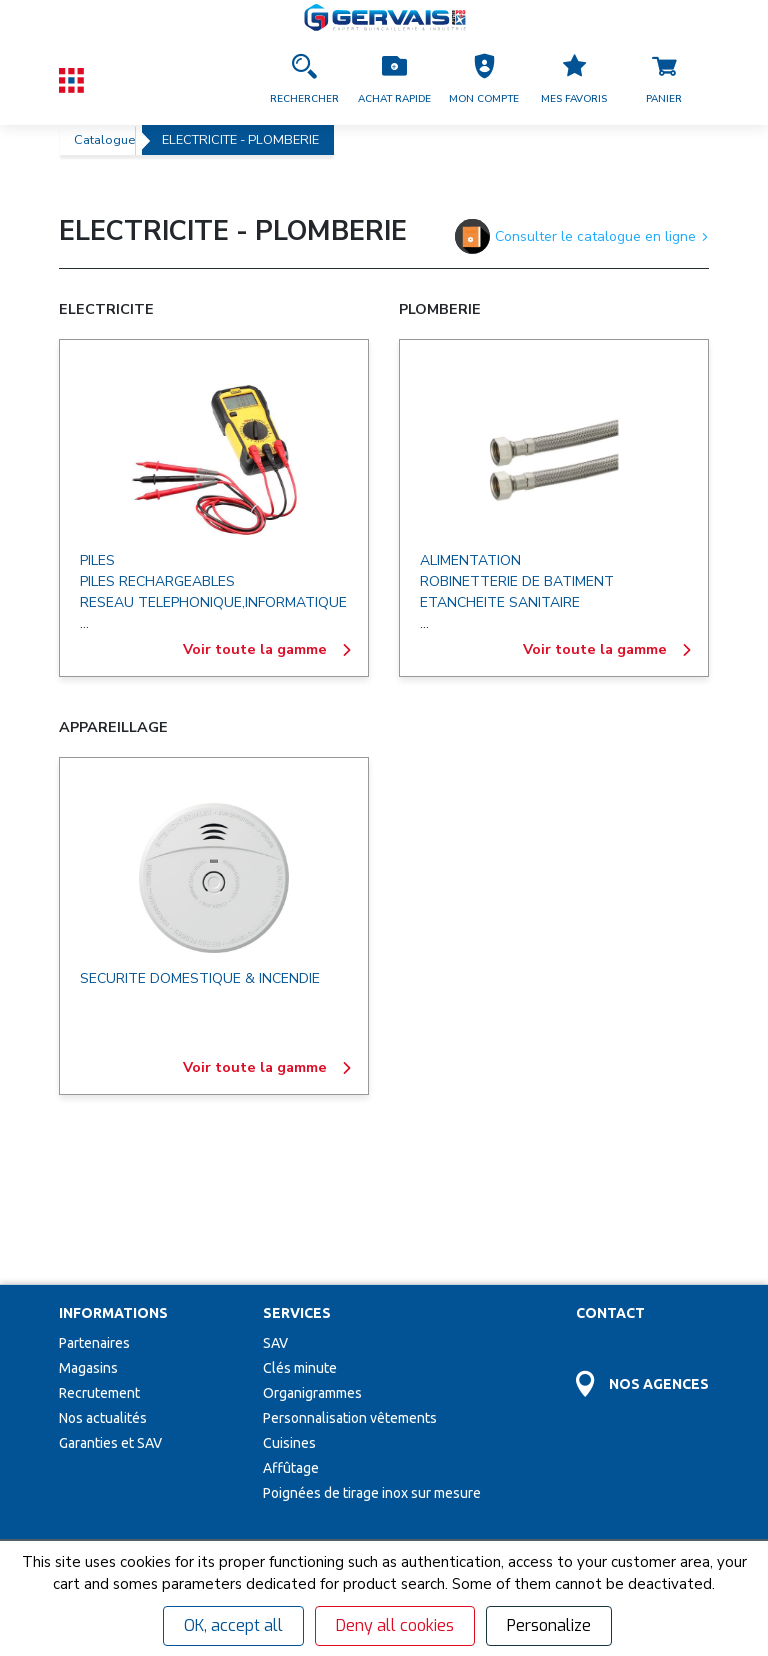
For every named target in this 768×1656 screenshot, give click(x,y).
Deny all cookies (395, 1625)
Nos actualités (103, 1269)
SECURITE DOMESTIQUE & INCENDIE (200, 978)
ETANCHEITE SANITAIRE (500, 602)
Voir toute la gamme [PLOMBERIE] (608, 650)
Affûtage (291, 1319)
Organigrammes (312, 1244)
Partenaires (94, 1194)
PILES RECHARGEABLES (157, 581)
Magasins (88, 1219)
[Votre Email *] (174, 1497)
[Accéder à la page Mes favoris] (574, 80)
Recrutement (99, 1244)
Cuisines (289, 1294)
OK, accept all (233, 1625)
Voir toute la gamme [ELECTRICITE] (268, 650)
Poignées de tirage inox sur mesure (372, 1344)
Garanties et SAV (110, 1294)
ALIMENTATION (470, 560)
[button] (484, 80)
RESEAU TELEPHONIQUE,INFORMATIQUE (213, 602)
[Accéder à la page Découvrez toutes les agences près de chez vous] (642, 1223)
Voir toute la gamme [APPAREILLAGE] (268, 1068)
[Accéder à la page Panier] (664, 80)
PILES (97, 560)
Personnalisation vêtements (350, 1269)
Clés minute (300, 1219)
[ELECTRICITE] (214, 460)
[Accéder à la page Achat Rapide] (394, 80)
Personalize (549, 1625)
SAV (275, 1194)
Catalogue (104, 140)
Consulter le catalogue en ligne (582, 236)
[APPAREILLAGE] (214, 878)
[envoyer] (360, 1497)
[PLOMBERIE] (554, 460)
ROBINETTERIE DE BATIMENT (517, 581)
